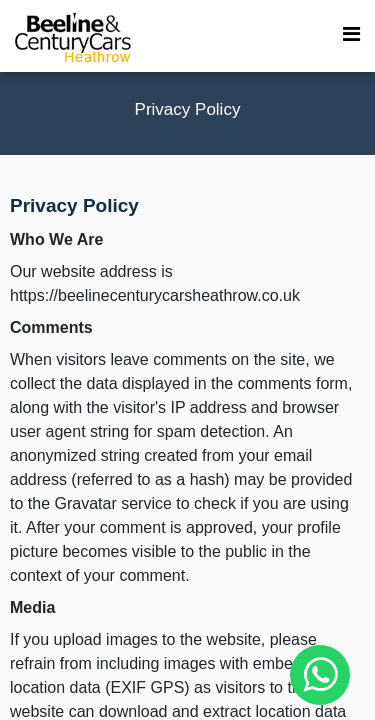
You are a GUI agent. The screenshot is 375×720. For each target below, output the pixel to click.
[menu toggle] (351, 34)
